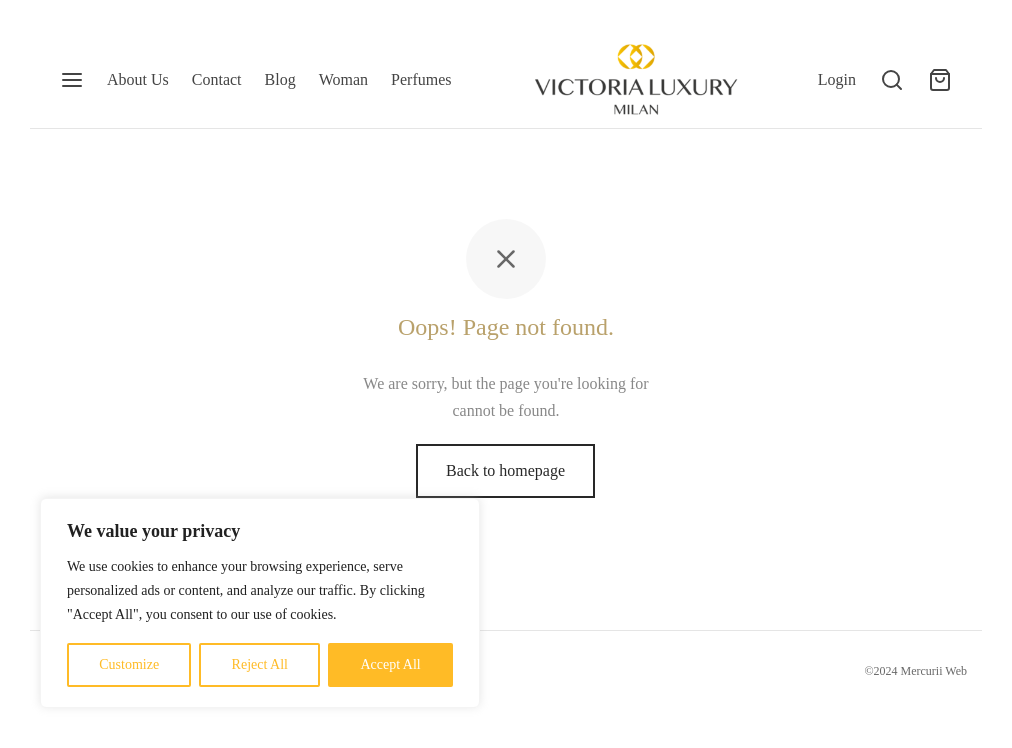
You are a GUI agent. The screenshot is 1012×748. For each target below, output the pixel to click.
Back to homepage (505, 470)
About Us (138, 79)
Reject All (260, 664)
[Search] (892, 80)
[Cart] (940, 80)
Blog (280, 79)
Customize (129, 664)
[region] (260, 603)
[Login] (837, 79)
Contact (217, 79)
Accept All (390, 664)
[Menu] (72, 80)
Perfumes (421, 79)
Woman (343, 79)
